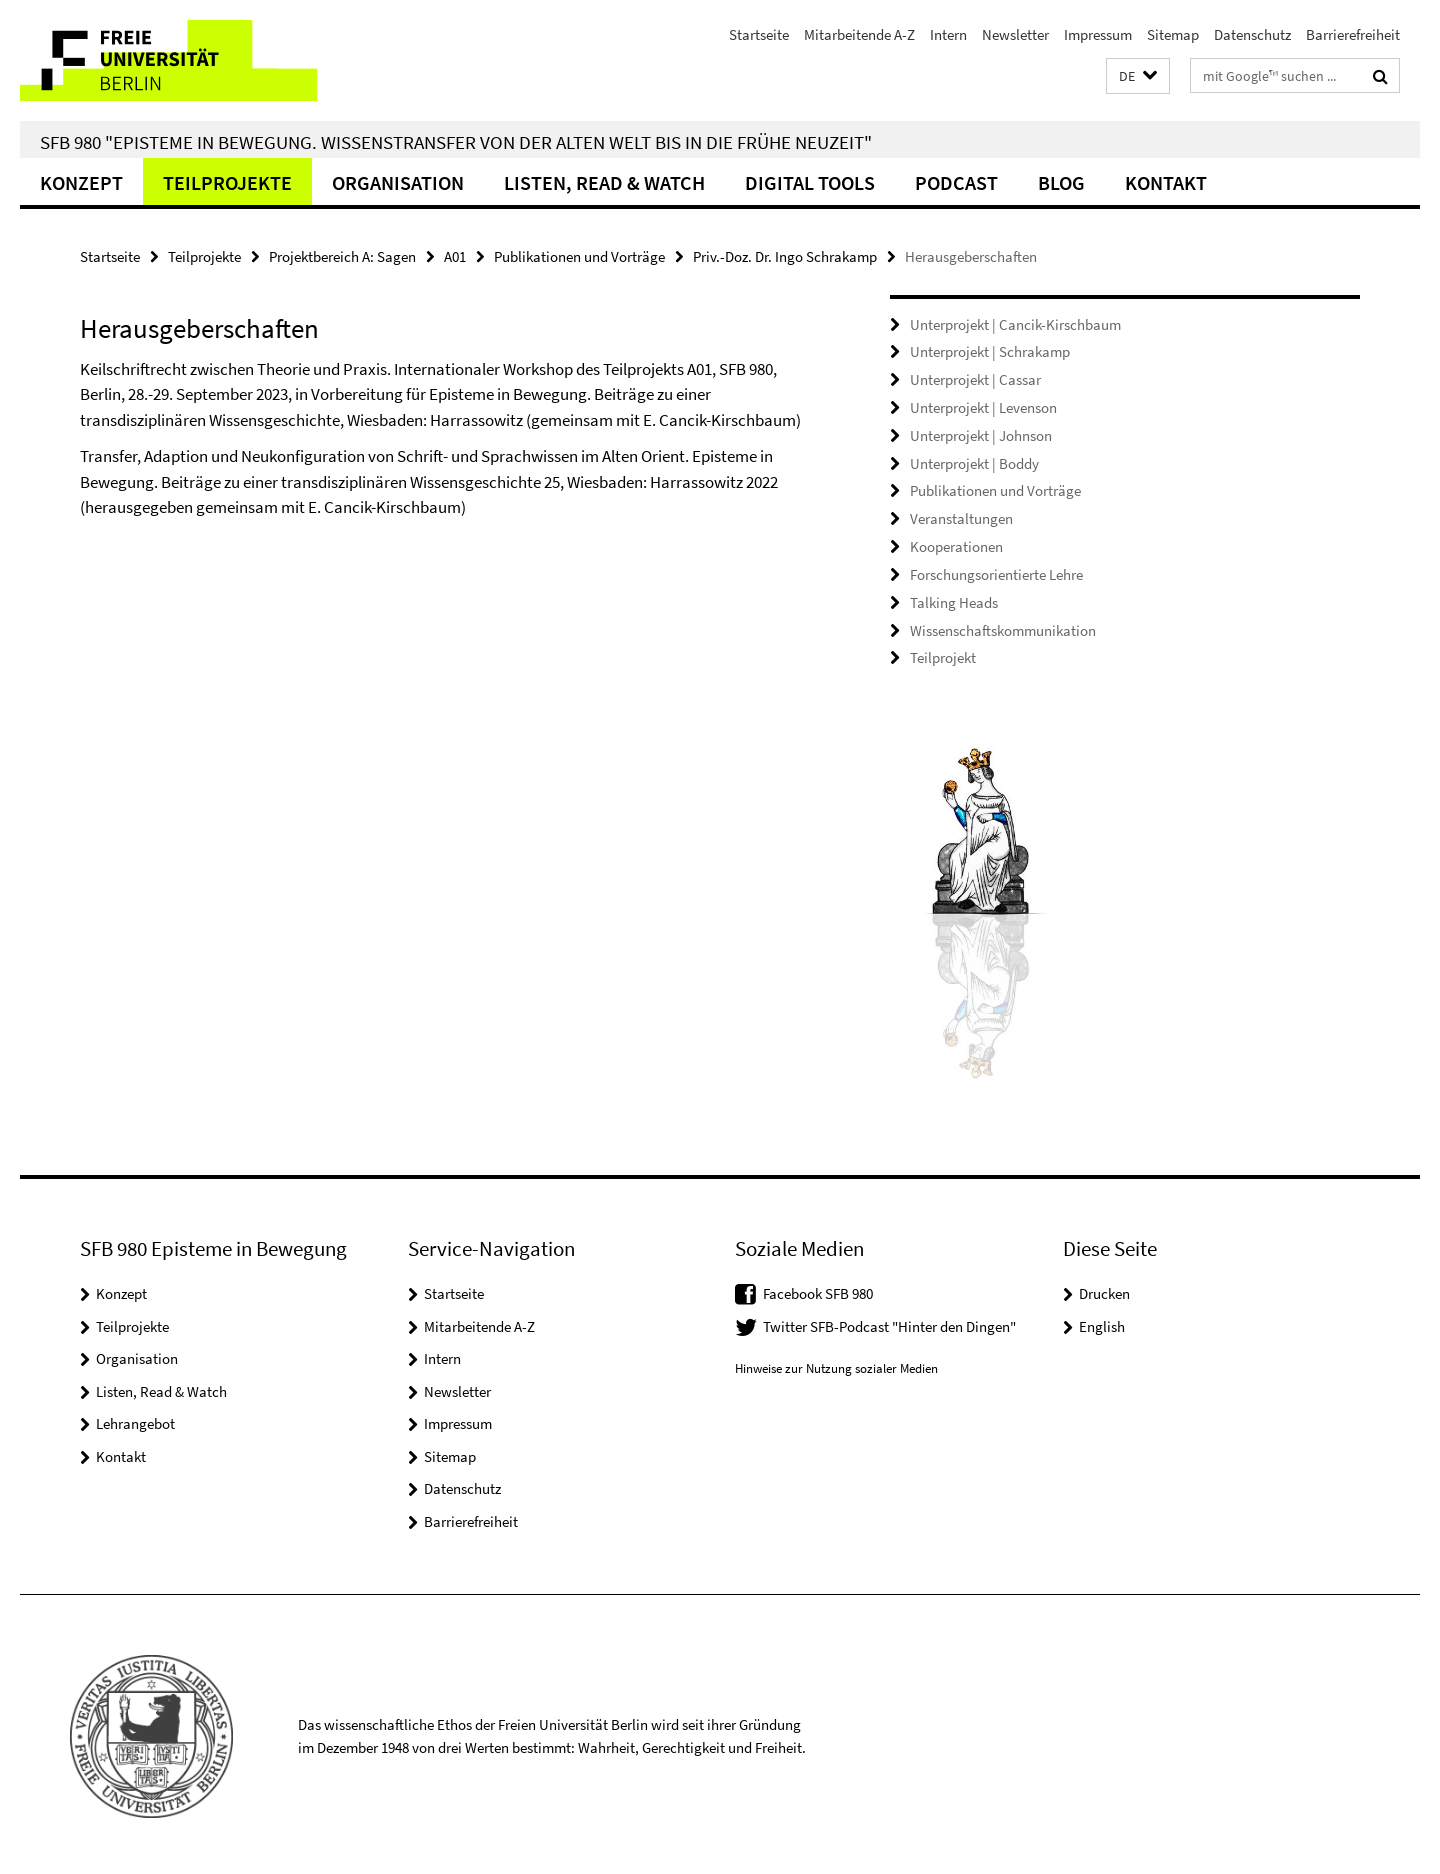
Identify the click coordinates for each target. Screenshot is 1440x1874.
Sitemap (1173, 34)
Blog (1061, 182)
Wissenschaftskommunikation (1003, 626)
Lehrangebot (135, 1419)
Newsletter (1015, 34)
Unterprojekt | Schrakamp (990, 351)
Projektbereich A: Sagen (342, 256)
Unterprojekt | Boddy (974, 461)
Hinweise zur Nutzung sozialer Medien (836, 1364)
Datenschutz (1252, 34)
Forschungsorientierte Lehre (996, 571)
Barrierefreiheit (1353, 34)
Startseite (759, 34)
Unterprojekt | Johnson (981, 434)
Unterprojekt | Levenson (983, 406)
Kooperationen (956, 544)
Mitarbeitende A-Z (859, 34)
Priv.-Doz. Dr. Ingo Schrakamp (785, 256)
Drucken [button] (1104, 1289)
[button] (1138, 76)
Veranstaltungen (961, 516)
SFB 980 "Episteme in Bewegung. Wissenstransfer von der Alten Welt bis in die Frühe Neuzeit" (456, 142)
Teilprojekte (227, 182)
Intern (948, 34)
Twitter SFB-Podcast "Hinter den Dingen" (889, 1321)
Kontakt (1166, 182)
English (1102, 1321)
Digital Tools (810, 182)
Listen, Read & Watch (604, 182)
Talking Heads (954, 599)
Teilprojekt (943, 654)
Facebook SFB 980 (818, 1289)
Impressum (1098, 34)
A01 (455, 256)
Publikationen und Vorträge (579, 256)
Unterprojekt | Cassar (975, 379)
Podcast (956, 182)
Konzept (81, 182)
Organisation (398, 182)
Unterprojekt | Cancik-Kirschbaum (1015, 324)
